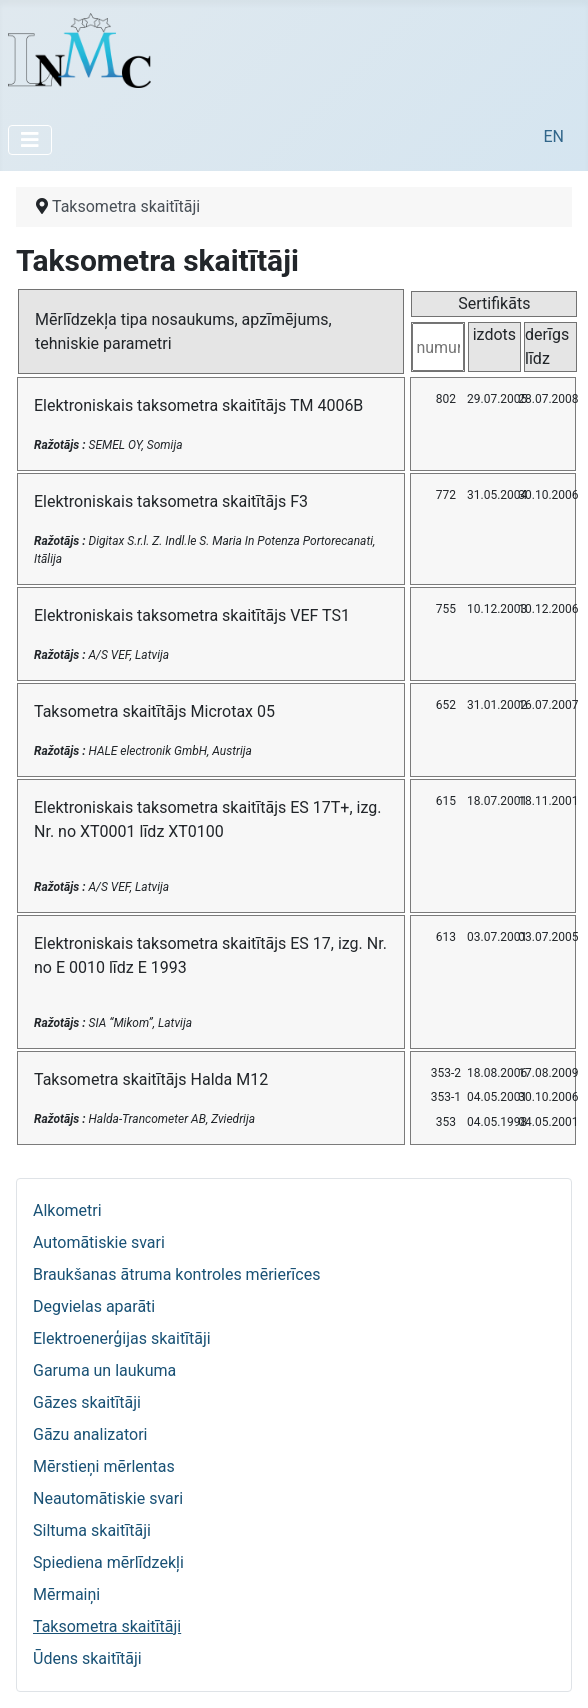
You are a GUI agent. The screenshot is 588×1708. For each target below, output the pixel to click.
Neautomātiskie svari (108, 1498)
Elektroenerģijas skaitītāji (122, 1338)
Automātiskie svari (99, 1242)
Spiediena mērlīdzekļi (108, 1562)
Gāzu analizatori (90, 1434)
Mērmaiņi (66, 1594)
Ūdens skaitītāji (87, 1658)
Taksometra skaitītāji (107, 1626)
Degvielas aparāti (94, 1306)
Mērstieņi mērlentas (104, 1466)
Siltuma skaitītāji (92, 1530)
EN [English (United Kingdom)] (553, 136)
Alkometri (67, 1210)
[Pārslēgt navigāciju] (30, 140)
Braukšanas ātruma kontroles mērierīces (176, 1274)
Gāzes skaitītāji (87, 1402)
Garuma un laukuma (104, 1370)
